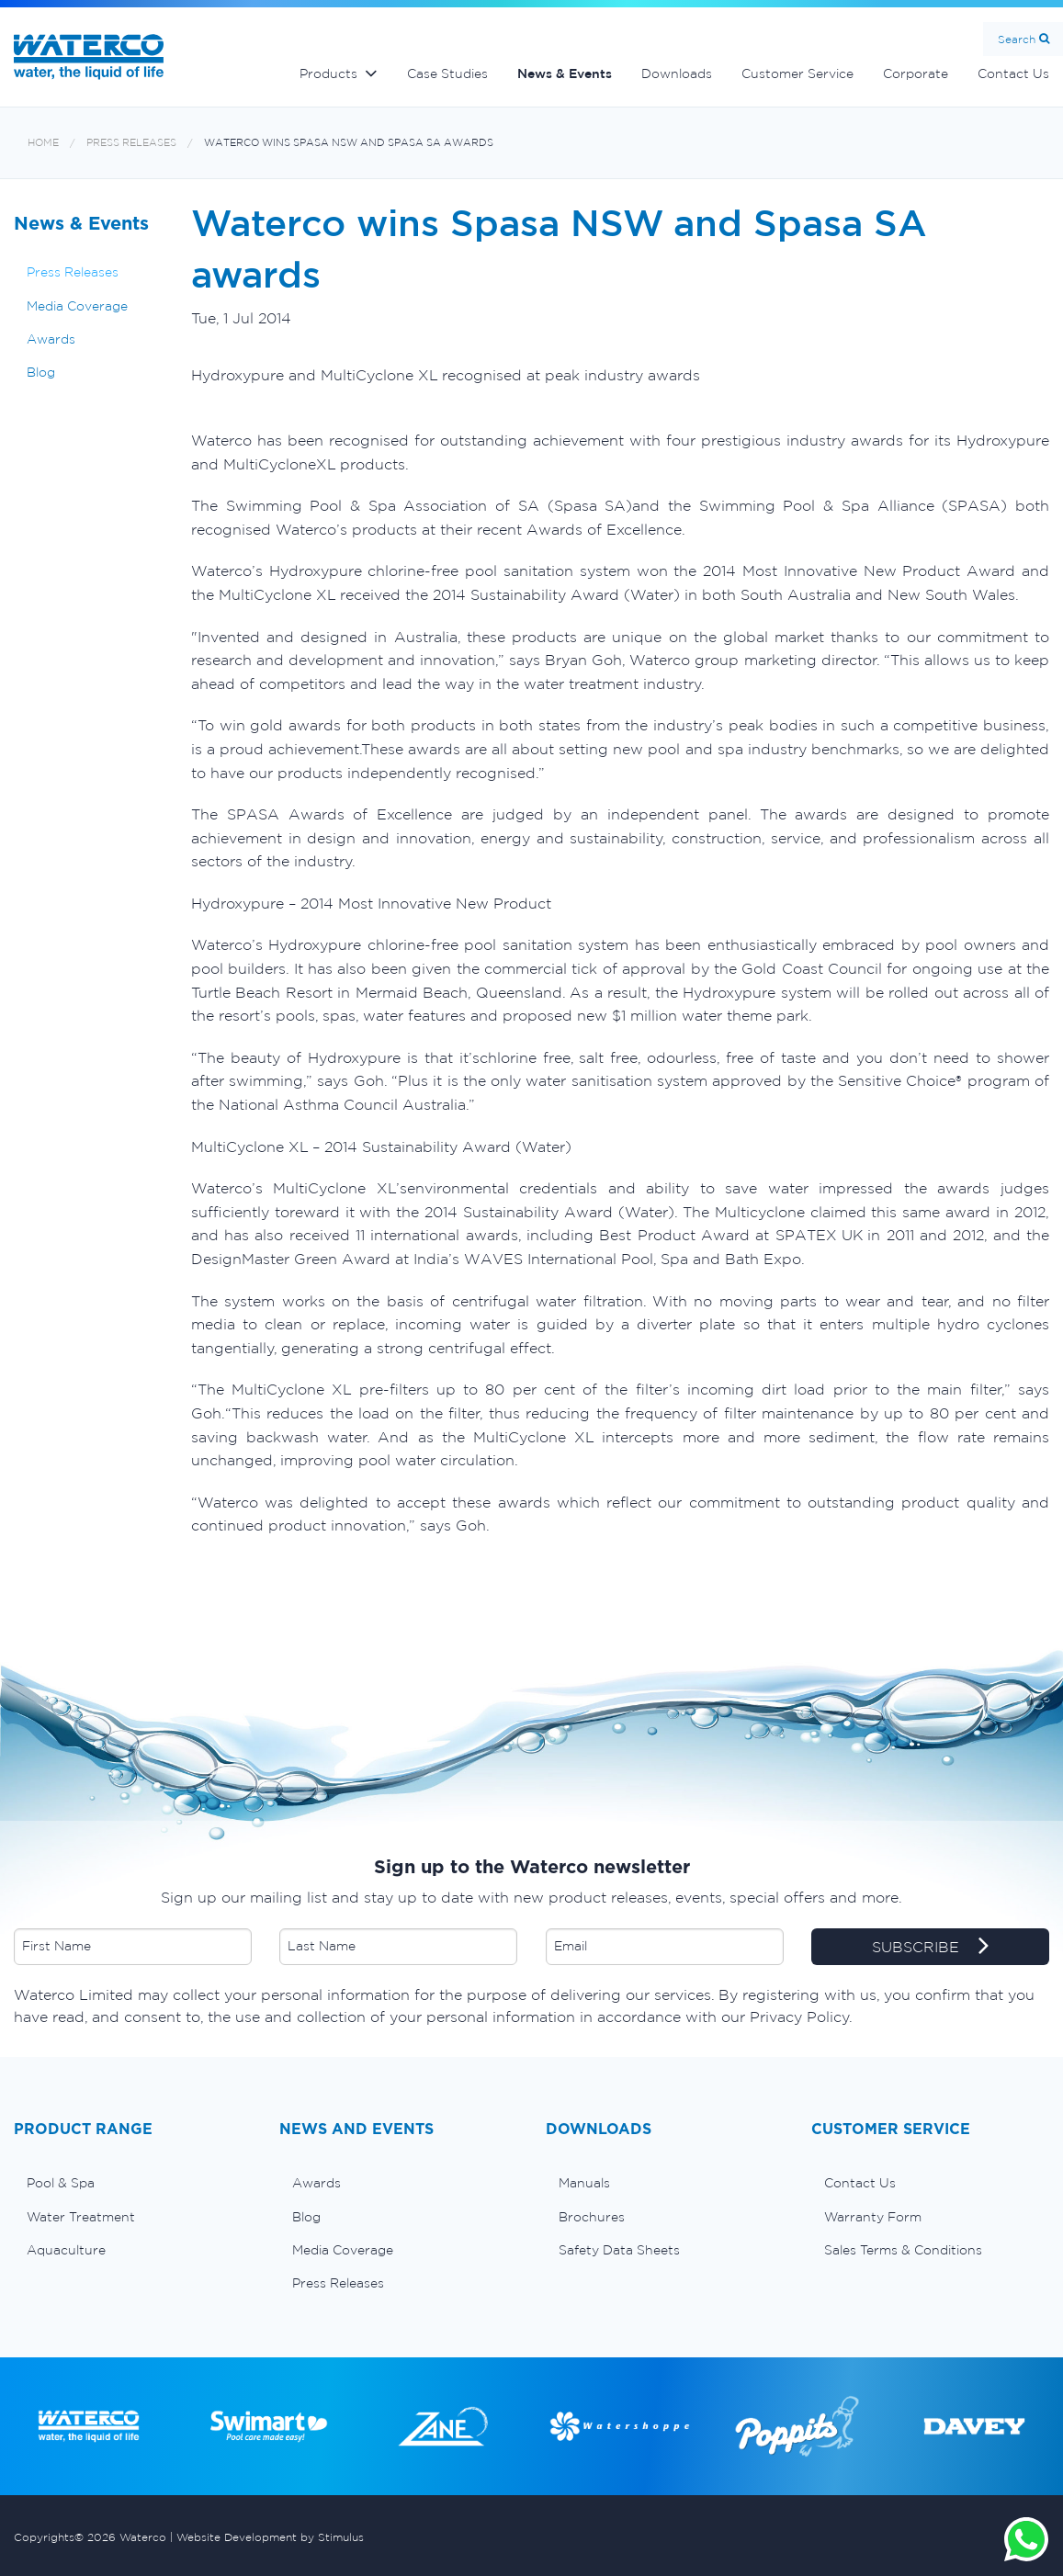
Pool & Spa (61, 2182)
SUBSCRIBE (930, 1947)
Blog (41, 372)
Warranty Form (873, 2216)
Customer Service (797, 73)
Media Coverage (77, 306)
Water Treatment (81, 2216)
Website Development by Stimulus (270, 2537)
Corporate (915, 73)
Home (43, 143)
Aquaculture (66, 2250)
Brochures (592, 2216)
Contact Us (860, 2182)
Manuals (584, 2182)
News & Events (564, 73)
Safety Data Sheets (619, 2250)
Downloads (676, 73)
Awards (51, 339)
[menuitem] (133, 2182)
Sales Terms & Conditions (903, 2250)
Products (328, 73)
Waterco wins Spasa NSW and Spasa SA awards (348, 143)
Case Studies (447, 73)
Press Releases (131, 143)
